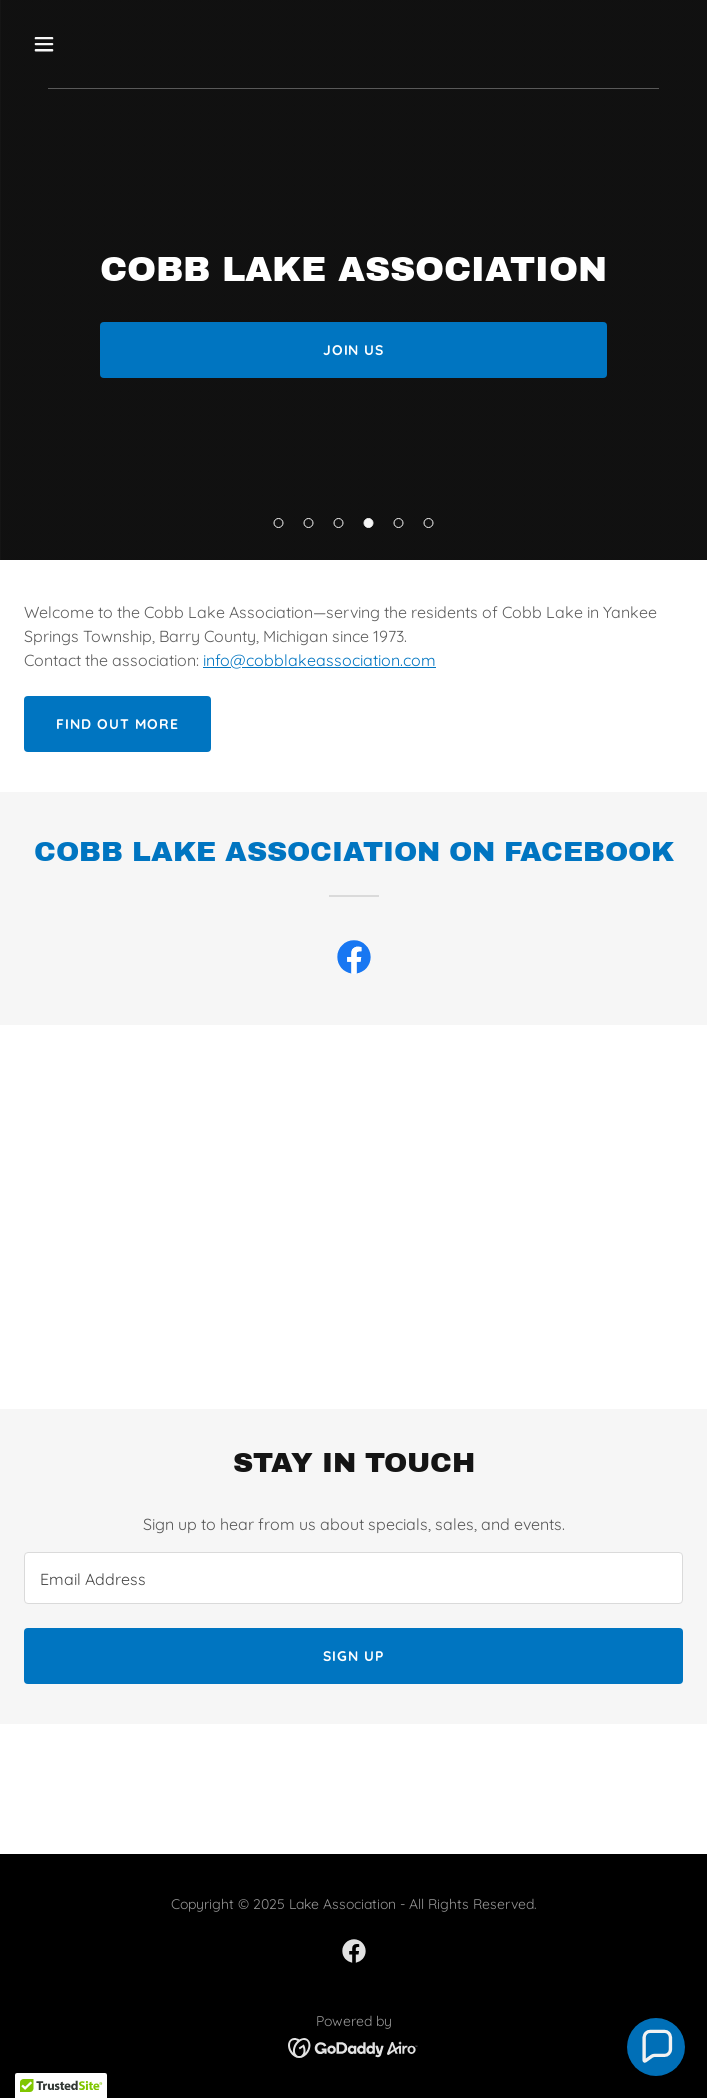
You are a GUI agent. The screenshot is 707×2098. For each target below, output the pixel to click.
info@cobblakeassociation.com (319, 660)
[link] (354, 961)
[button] (99, 44)
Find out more (117, 724)
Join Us (354, 350)
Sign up (353, 1656)
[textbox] (353, 1578)
